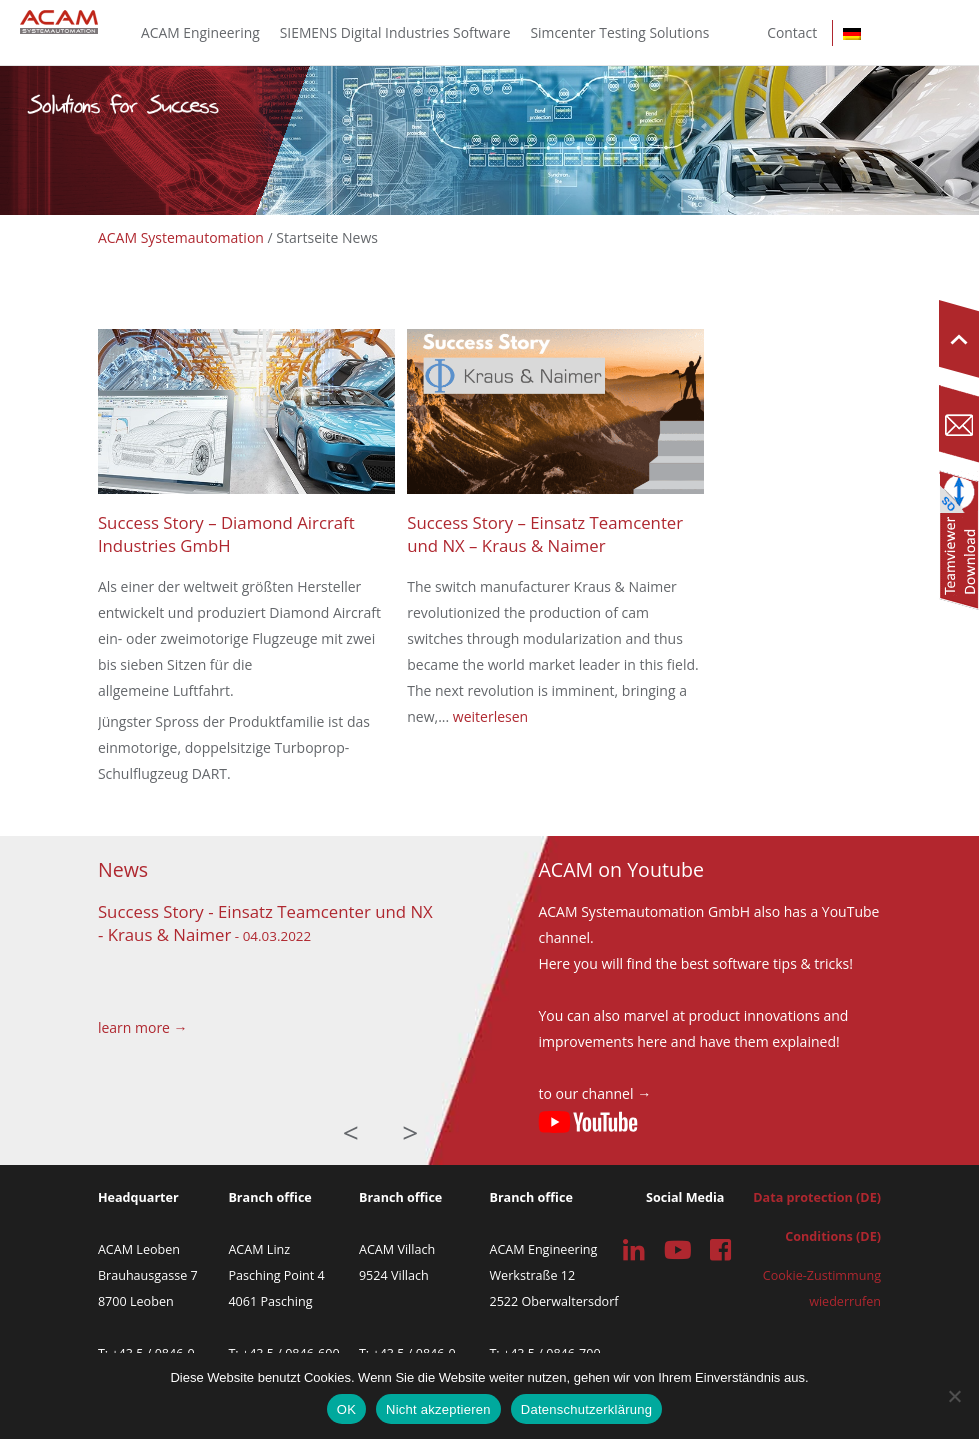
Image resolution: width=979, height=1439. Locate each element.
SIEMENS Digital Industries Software (395, 32)
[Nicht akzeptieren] (954, 1396)
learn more (134, 1027)
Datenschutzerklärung (586, 1409)
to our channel (585, 1093)
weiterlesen (490, 716)
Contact (792, 32)
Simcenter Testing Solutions (620, 32)
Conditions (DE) (833, 1236)
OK (346, 1409)
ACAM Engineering (200, 32)
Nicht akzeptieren (438, 1409)
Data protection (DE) (817, 1197)
